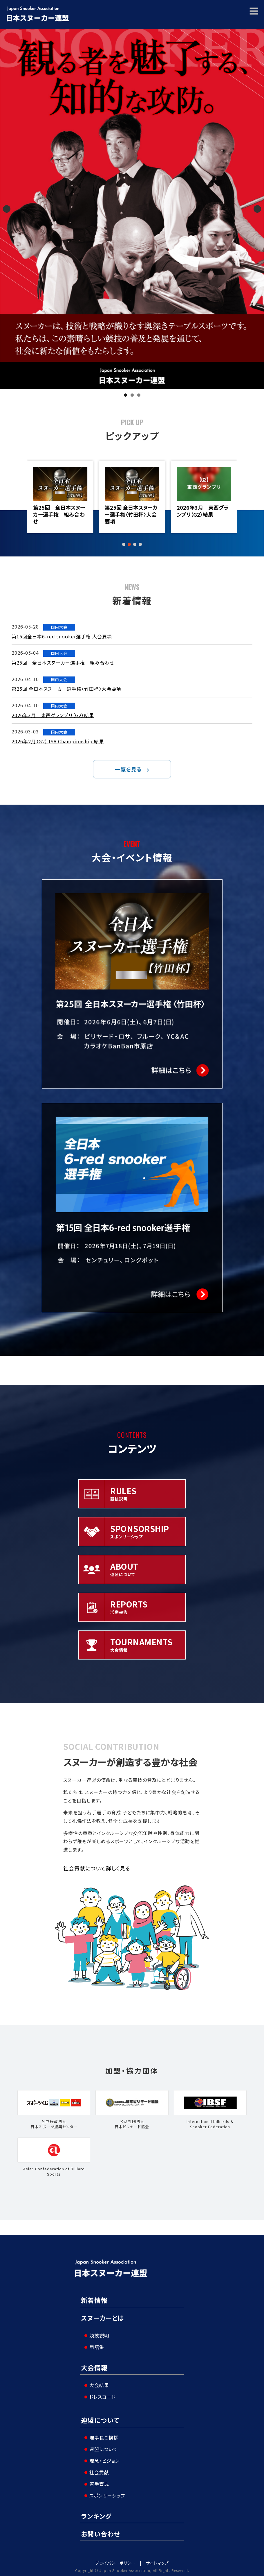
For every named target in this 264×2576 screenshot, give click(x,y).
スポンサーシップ (105, 2492)
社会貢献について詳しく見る (96, 1868)
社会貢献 (96, 2469)
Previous (6, 209)
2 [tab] (132, 395)
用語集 (94, 2345)
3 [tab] (138, 395)
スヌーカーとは (102, 2317)
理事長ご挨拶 (101, 2434)
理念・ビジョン (102, 2457)
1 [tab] (125, 395)
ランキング (96, 2512)
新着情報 (94, 2300)
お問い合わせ (100, 2530)
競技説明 (96, 2334)
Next (257, 209)
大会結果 (96, 2382)
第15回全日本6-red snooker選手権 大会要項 (59, 514)
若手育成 (96, 2480)
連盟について (100, 2417)
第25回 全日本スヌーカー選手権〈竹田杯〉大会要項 (203, 514)
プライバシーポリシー (115, 2560)
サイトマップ (157, 2560)
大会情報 (94, 2366)
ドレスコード (100, 2394)
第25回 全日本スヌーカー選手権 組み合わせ (131, 514)
